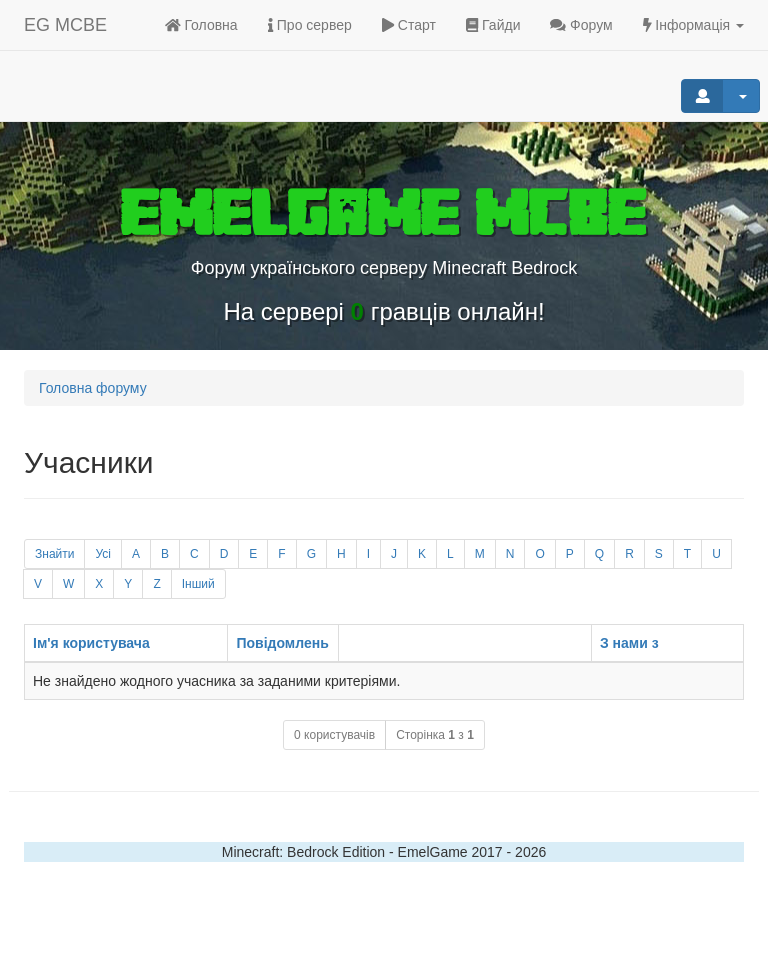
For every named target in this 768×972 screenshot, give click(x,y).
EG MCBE (65, 25)
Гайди (493, 25)
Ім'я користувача (91, 643)
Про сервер (310, 25)
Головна (201, 25)
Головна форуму (93, 388)
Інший (198, 584)
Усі (103, 554)
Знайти (54, 554)
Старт (409, 25)
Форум (581, 25)
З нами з (629, 643)
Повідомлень (282, 643)
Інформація (693, 25)
